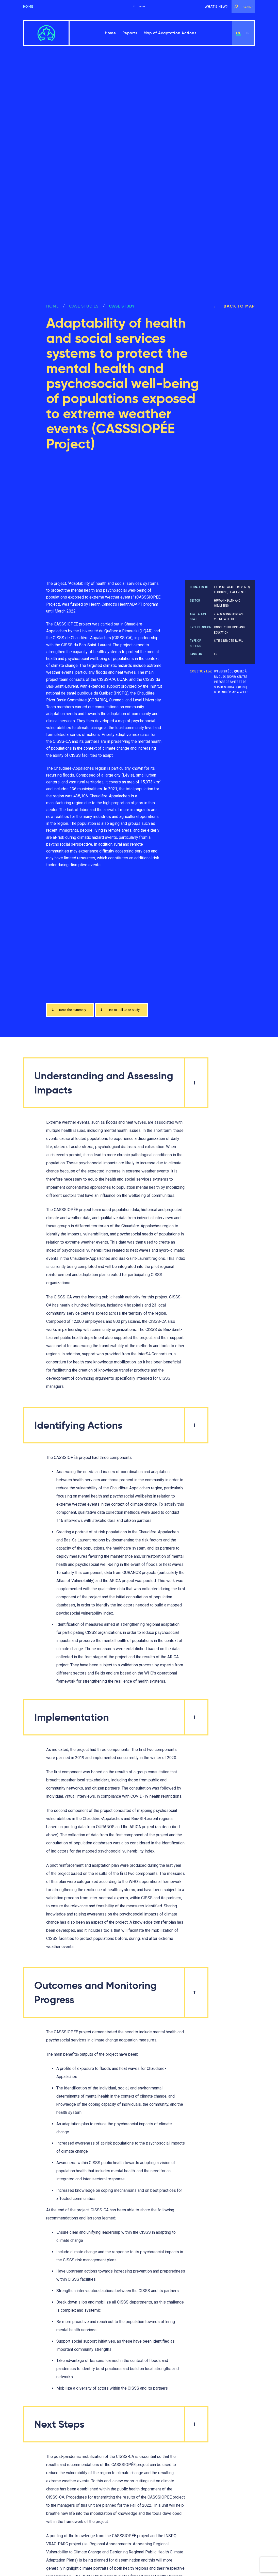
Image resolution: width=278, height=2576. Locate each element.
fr (248, 33)
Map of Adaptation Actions (170, 32)
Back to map (234, 306)
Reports (129, 32)
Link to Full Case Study (76, 1025)
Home (28, 6)
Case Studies (84, 306)
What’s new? (216, 6)
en (238, 33)
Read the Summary (72, 1010)
